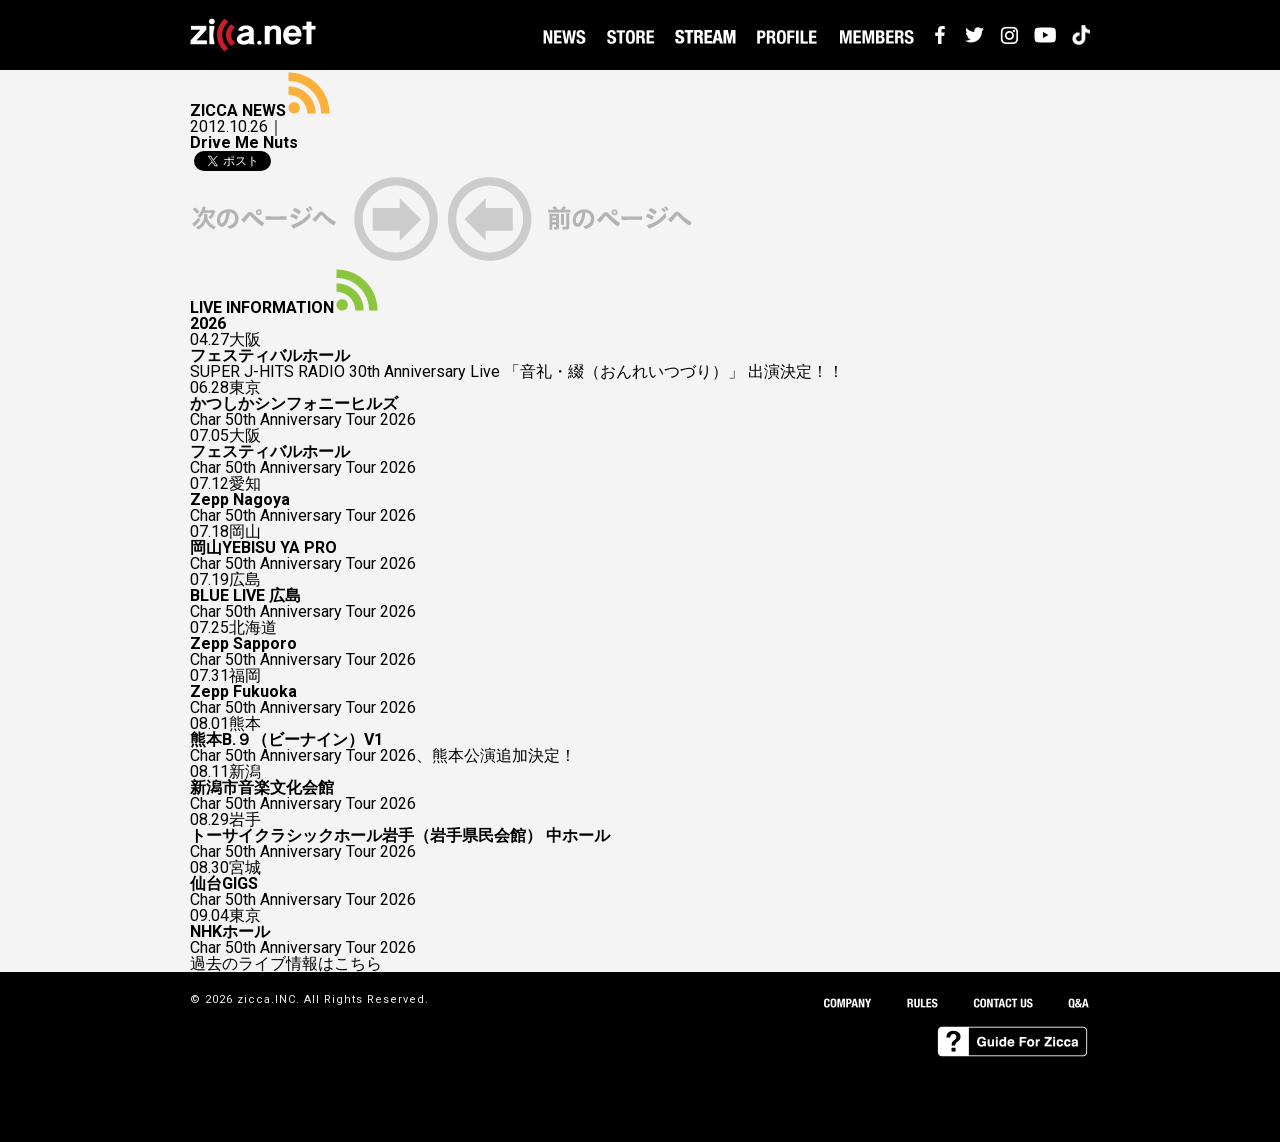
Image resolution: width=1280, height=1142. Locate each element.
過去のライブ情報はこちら (286, 964)
